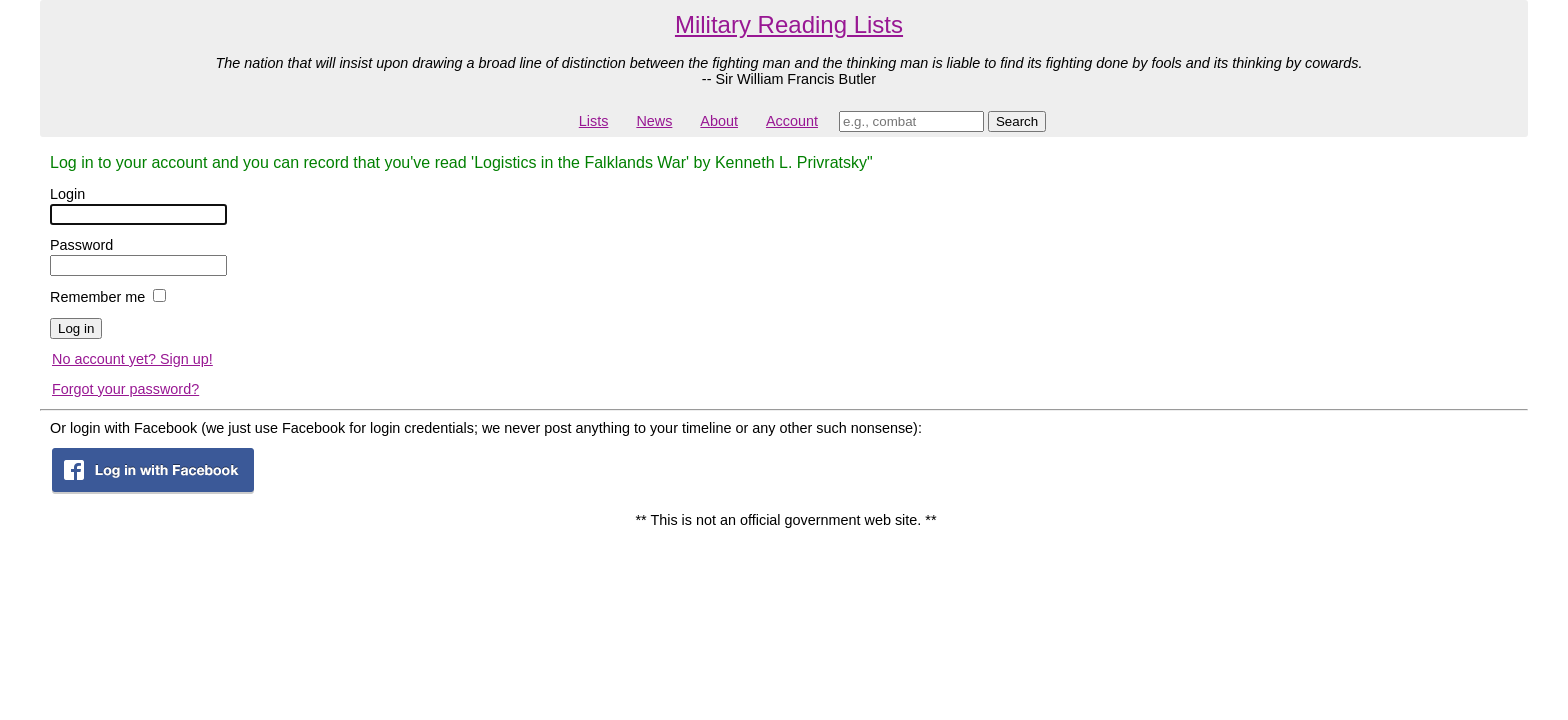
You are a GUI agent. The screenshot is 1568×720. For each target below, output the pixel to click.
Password (81, 245)
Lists (594, 121)
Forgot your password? (125, 389)
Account (792, 121)
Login (67, 194)
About (719, 121)
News (654, 121)
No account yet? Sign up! (132, 359)
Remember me (97, 297)
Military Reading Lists (789, 24)
